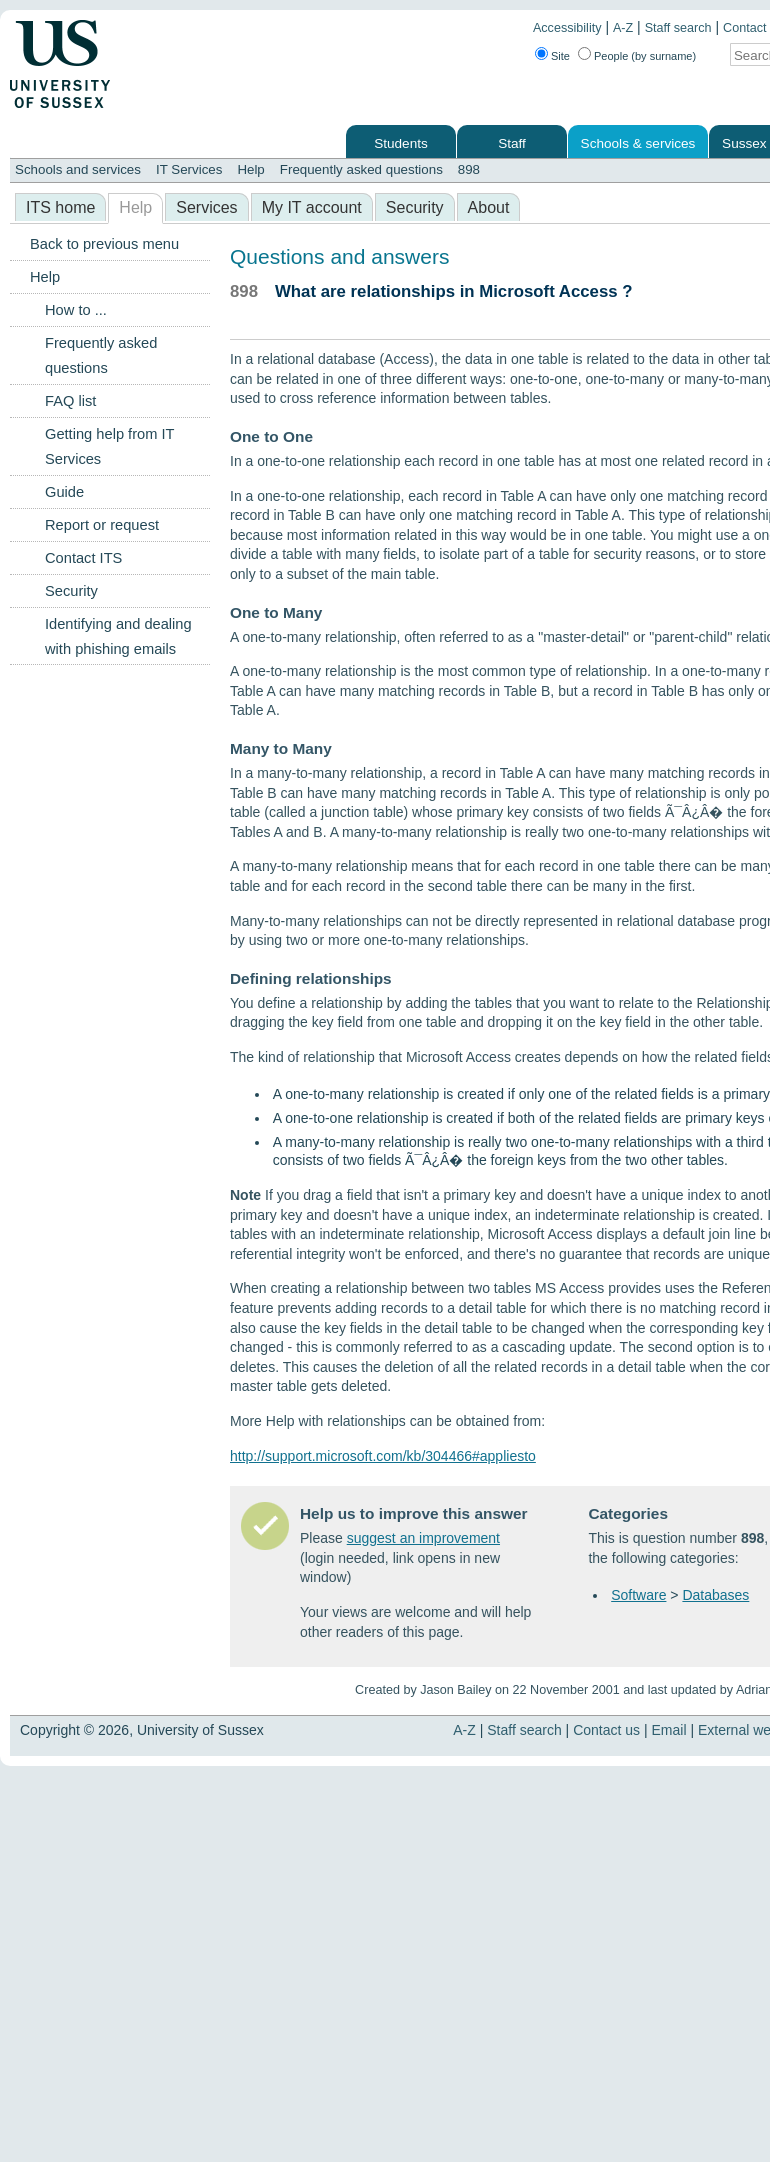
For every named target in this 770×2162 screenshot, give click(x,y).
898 (469, 169)
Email (669, 1730)
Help (250, 169)
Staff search (678, 28)
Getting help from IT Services (109, 446)
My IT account (312, 207)
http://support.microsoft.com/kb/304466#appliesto (383, 1456)
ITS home (60, 207)
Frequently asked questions (361, 169)
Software (638, 1595)
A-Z (623, 28)
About (489, 207)
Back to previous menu (104, 244)
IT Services (189, 169)
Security (415, 207)
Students (401, 143)
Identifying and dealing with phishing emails (118, 636)
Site (560, 56)
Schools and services (78, 169)
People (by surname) (645, 56)
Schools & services (638, 143)
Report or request (102, 525)
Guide (64, 492)
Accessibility (567, 28)
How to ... (76, 310)
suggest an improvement (423, 1538)
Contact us (606, 1730)
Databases (715, 1595)
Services (206, 207)
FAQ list (70, 401)
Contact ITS (83, 558)
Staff (512, 143)
